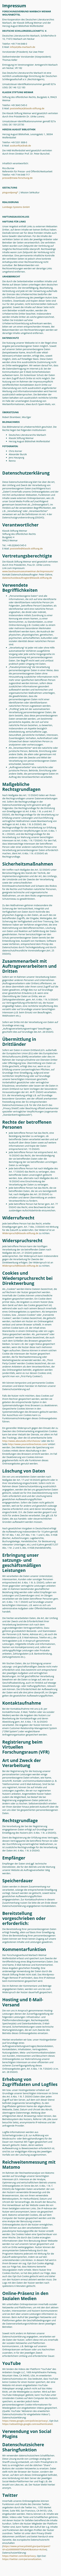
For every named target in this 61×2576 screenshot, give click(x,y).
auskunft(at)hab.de (20, 145)
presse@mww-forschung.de (17, 177)
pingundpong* (10, 192)
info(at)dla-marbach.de (23, 46)
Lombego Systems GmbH (16, 207)
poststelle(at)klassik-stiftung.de (27, 108)
